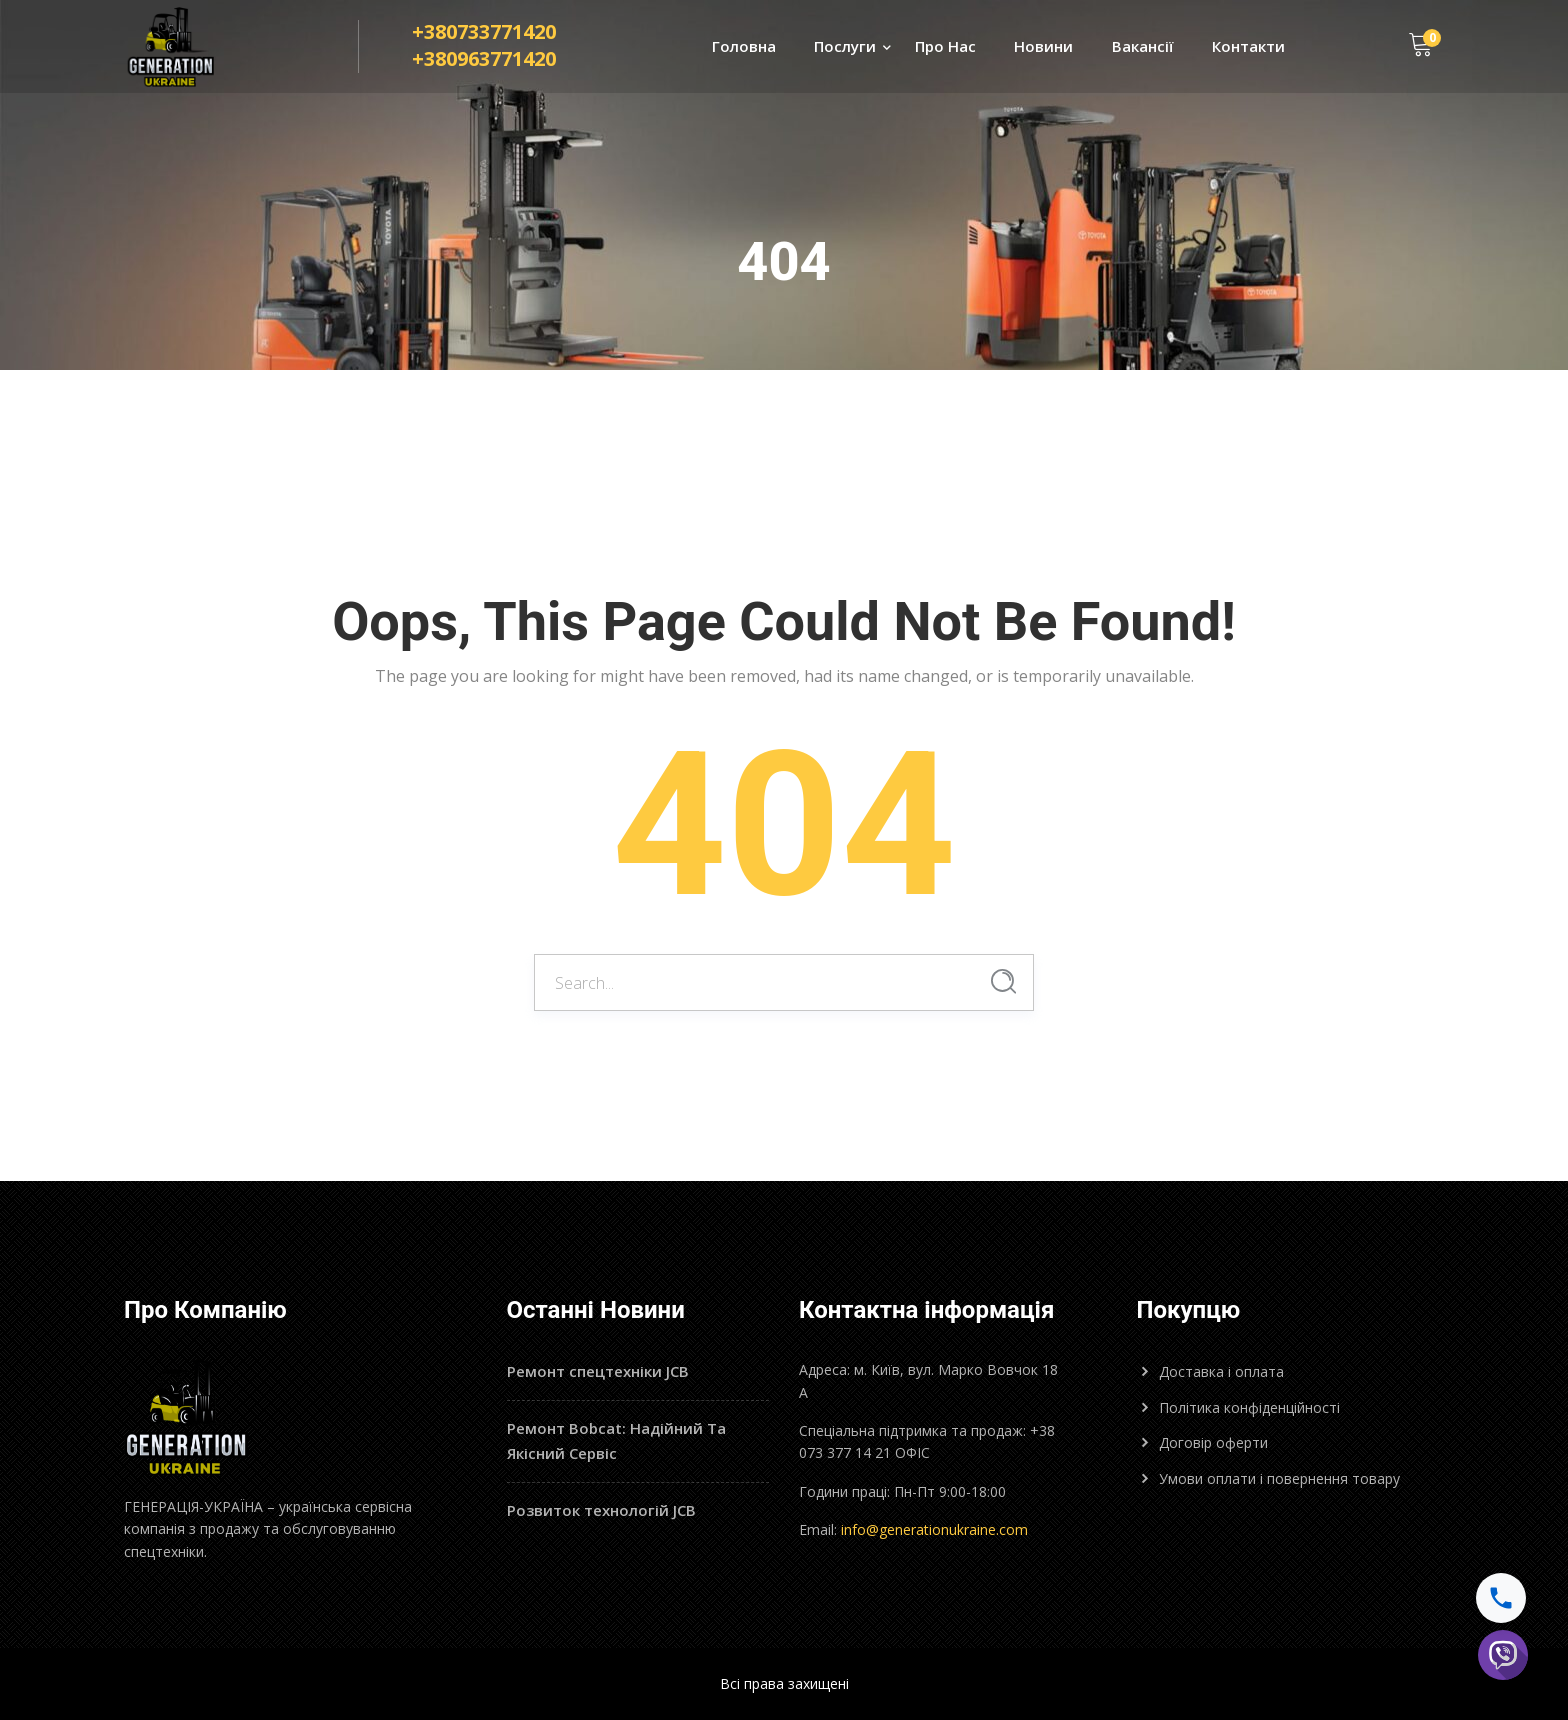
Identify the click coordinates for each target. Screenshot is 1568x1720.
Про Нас (945, 46)
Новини (1043, 46)
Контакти (1248, 46)
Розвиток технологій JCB (601, 1510)
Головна (744, 46)
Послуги (845, 46)
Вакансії (1143, 46)
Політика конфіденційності (1249, 1407)
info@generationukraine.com (934, 1529)
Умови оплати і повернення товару (1279, 1478)
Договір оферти (1213, 1442)
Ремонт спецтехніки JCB (598, 1371)
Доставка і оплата (1221, 1371)
